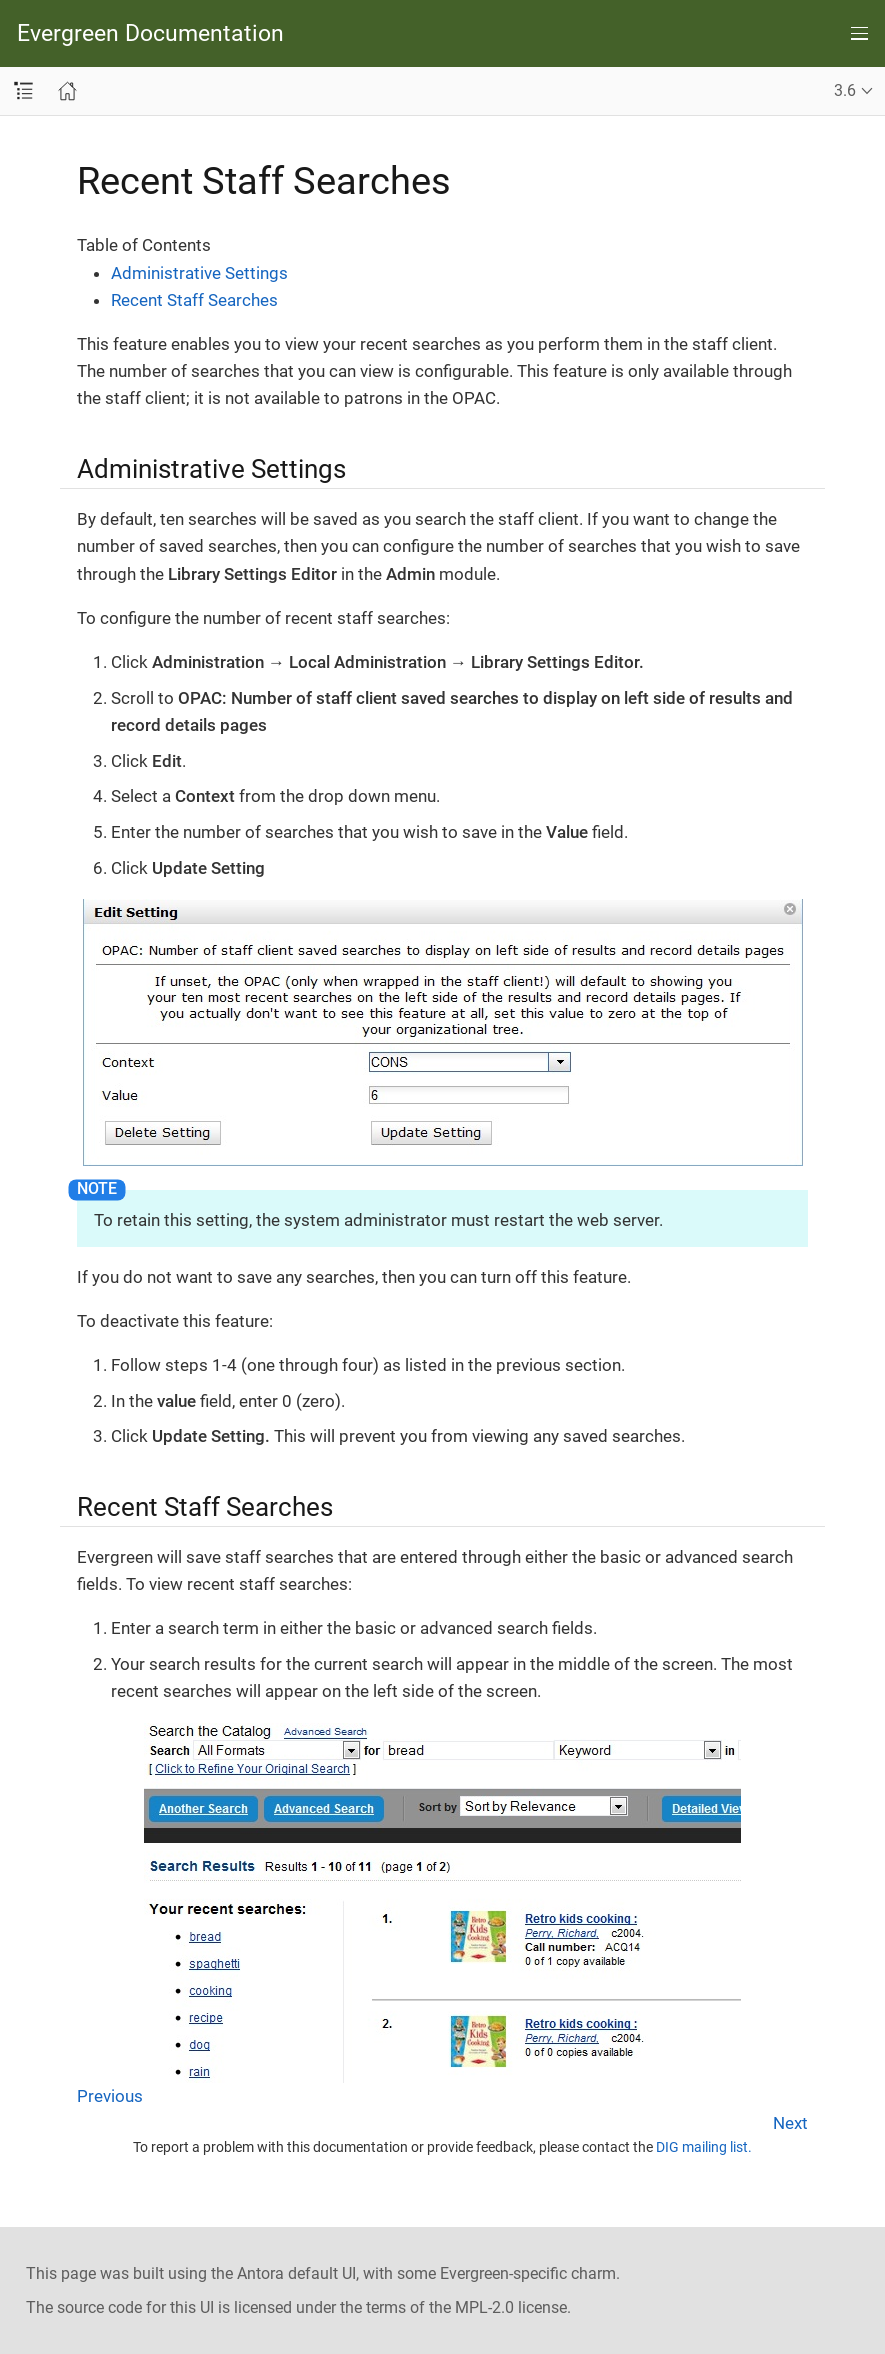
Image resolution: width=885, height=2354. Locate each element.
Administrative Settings (199, 273)
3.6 (845, 90)
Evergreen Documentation (150, 33)
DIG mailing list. (704, 2147)
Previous (110, 2096)
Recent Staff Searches (194, 300)
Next (790, 2123)
